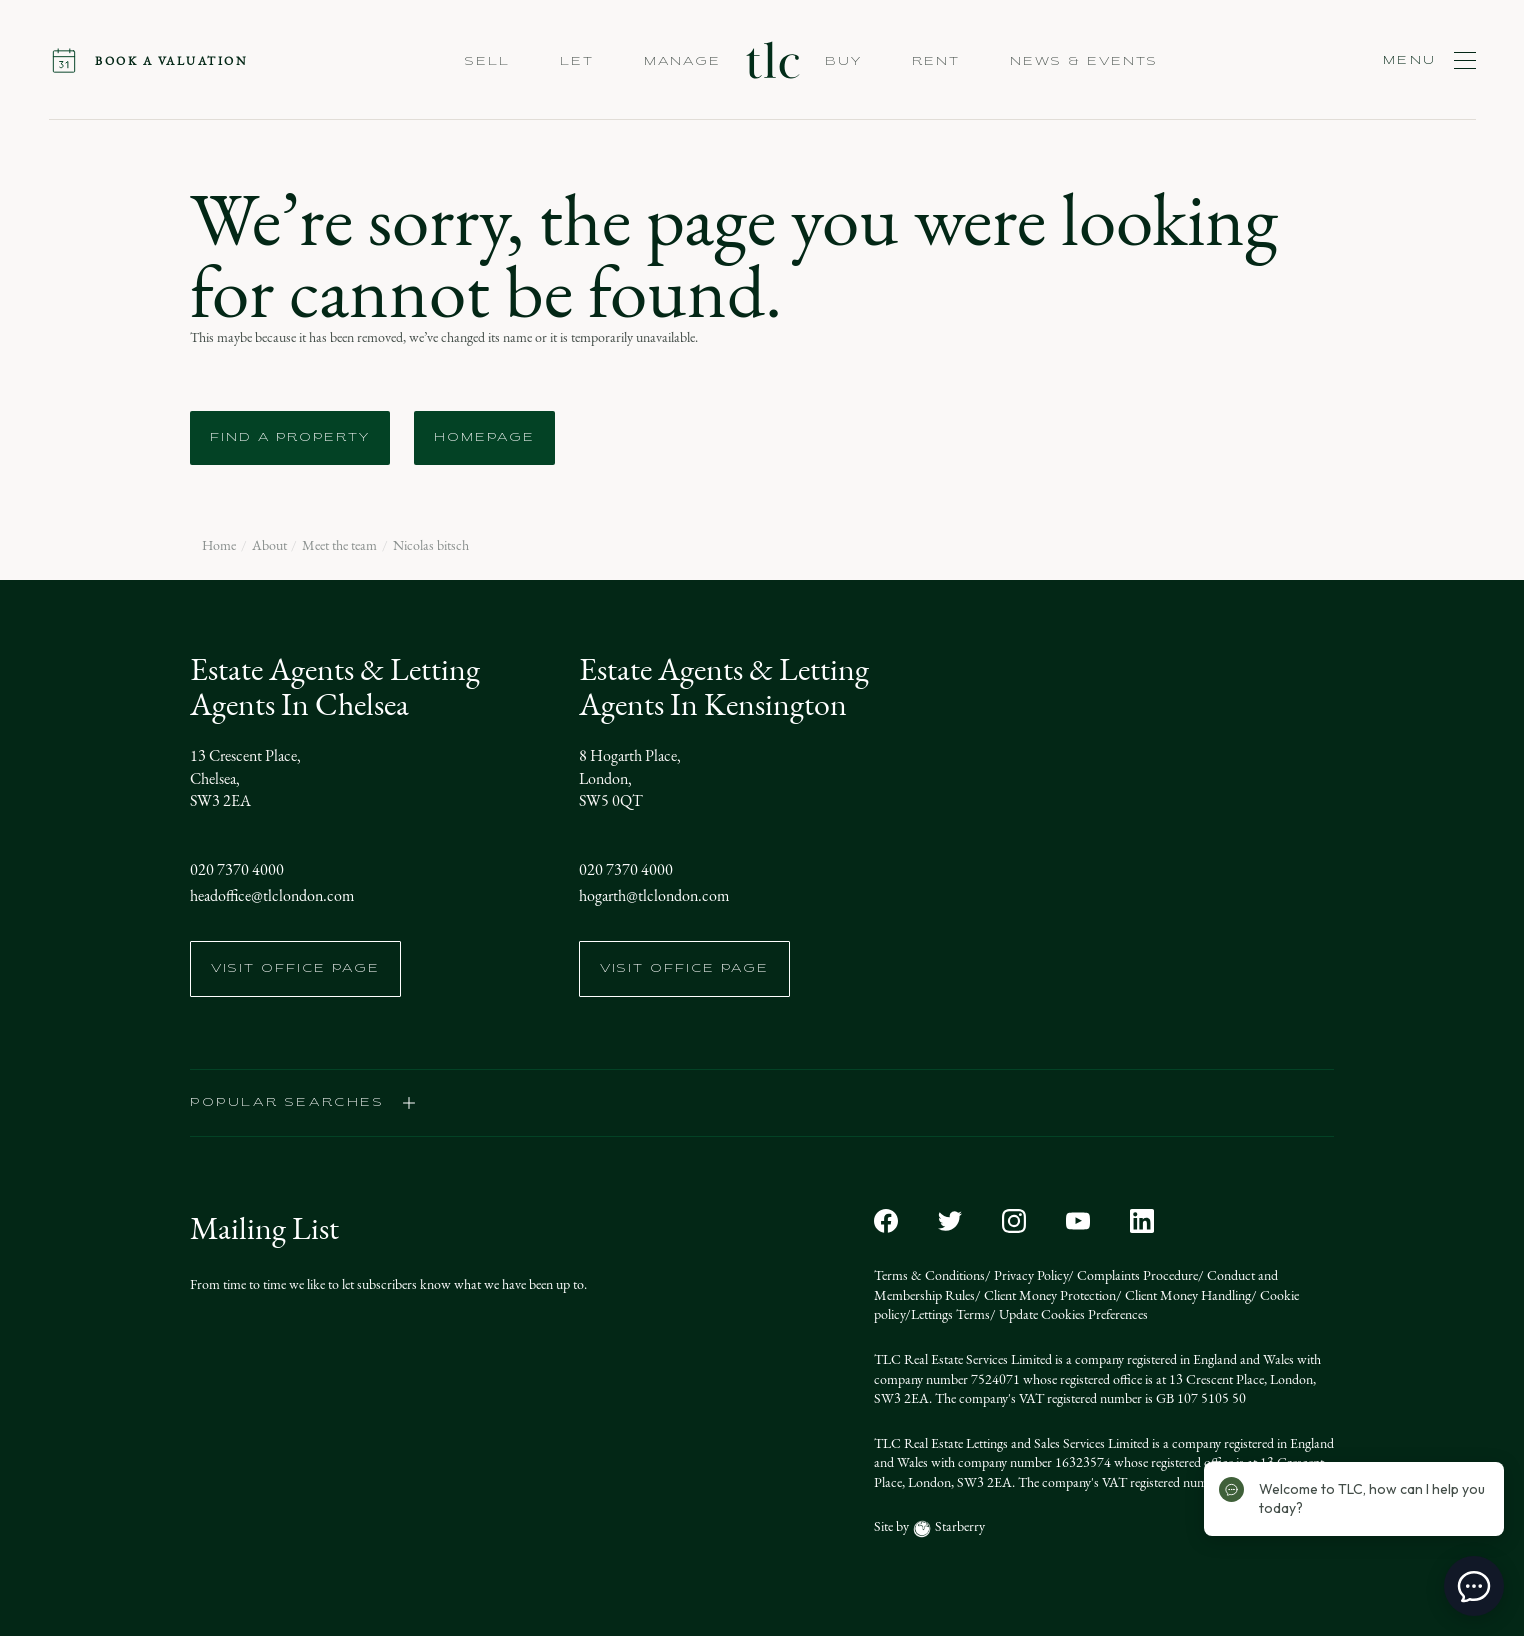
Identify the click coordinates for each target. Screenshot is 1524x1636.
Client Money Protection (1048, 1295)
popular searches (303, 1103)
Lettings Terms (950, 1314)
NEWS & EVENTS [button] (1084, 62)
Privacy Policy (1029, 1275)
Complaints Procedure (1136, 1275)
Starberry (958, 1526)
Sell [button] (487, 62)
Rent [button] (936, 62)
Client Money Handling (1186, 1295)
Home (219, 546)
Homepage (484, 438)
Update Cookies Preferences (1072, 1314)
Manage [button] (682, 62)
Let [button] (577, 62)
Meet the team (339, 546)
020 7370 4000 (237, 869)
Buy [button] (843, 62)
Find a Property (290, 438)
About (269, 546)
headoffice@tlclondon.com (272, 895)
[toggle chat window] (1474, 1586)
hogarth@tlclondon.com (654, 895)
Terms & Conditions (929, 1275)
